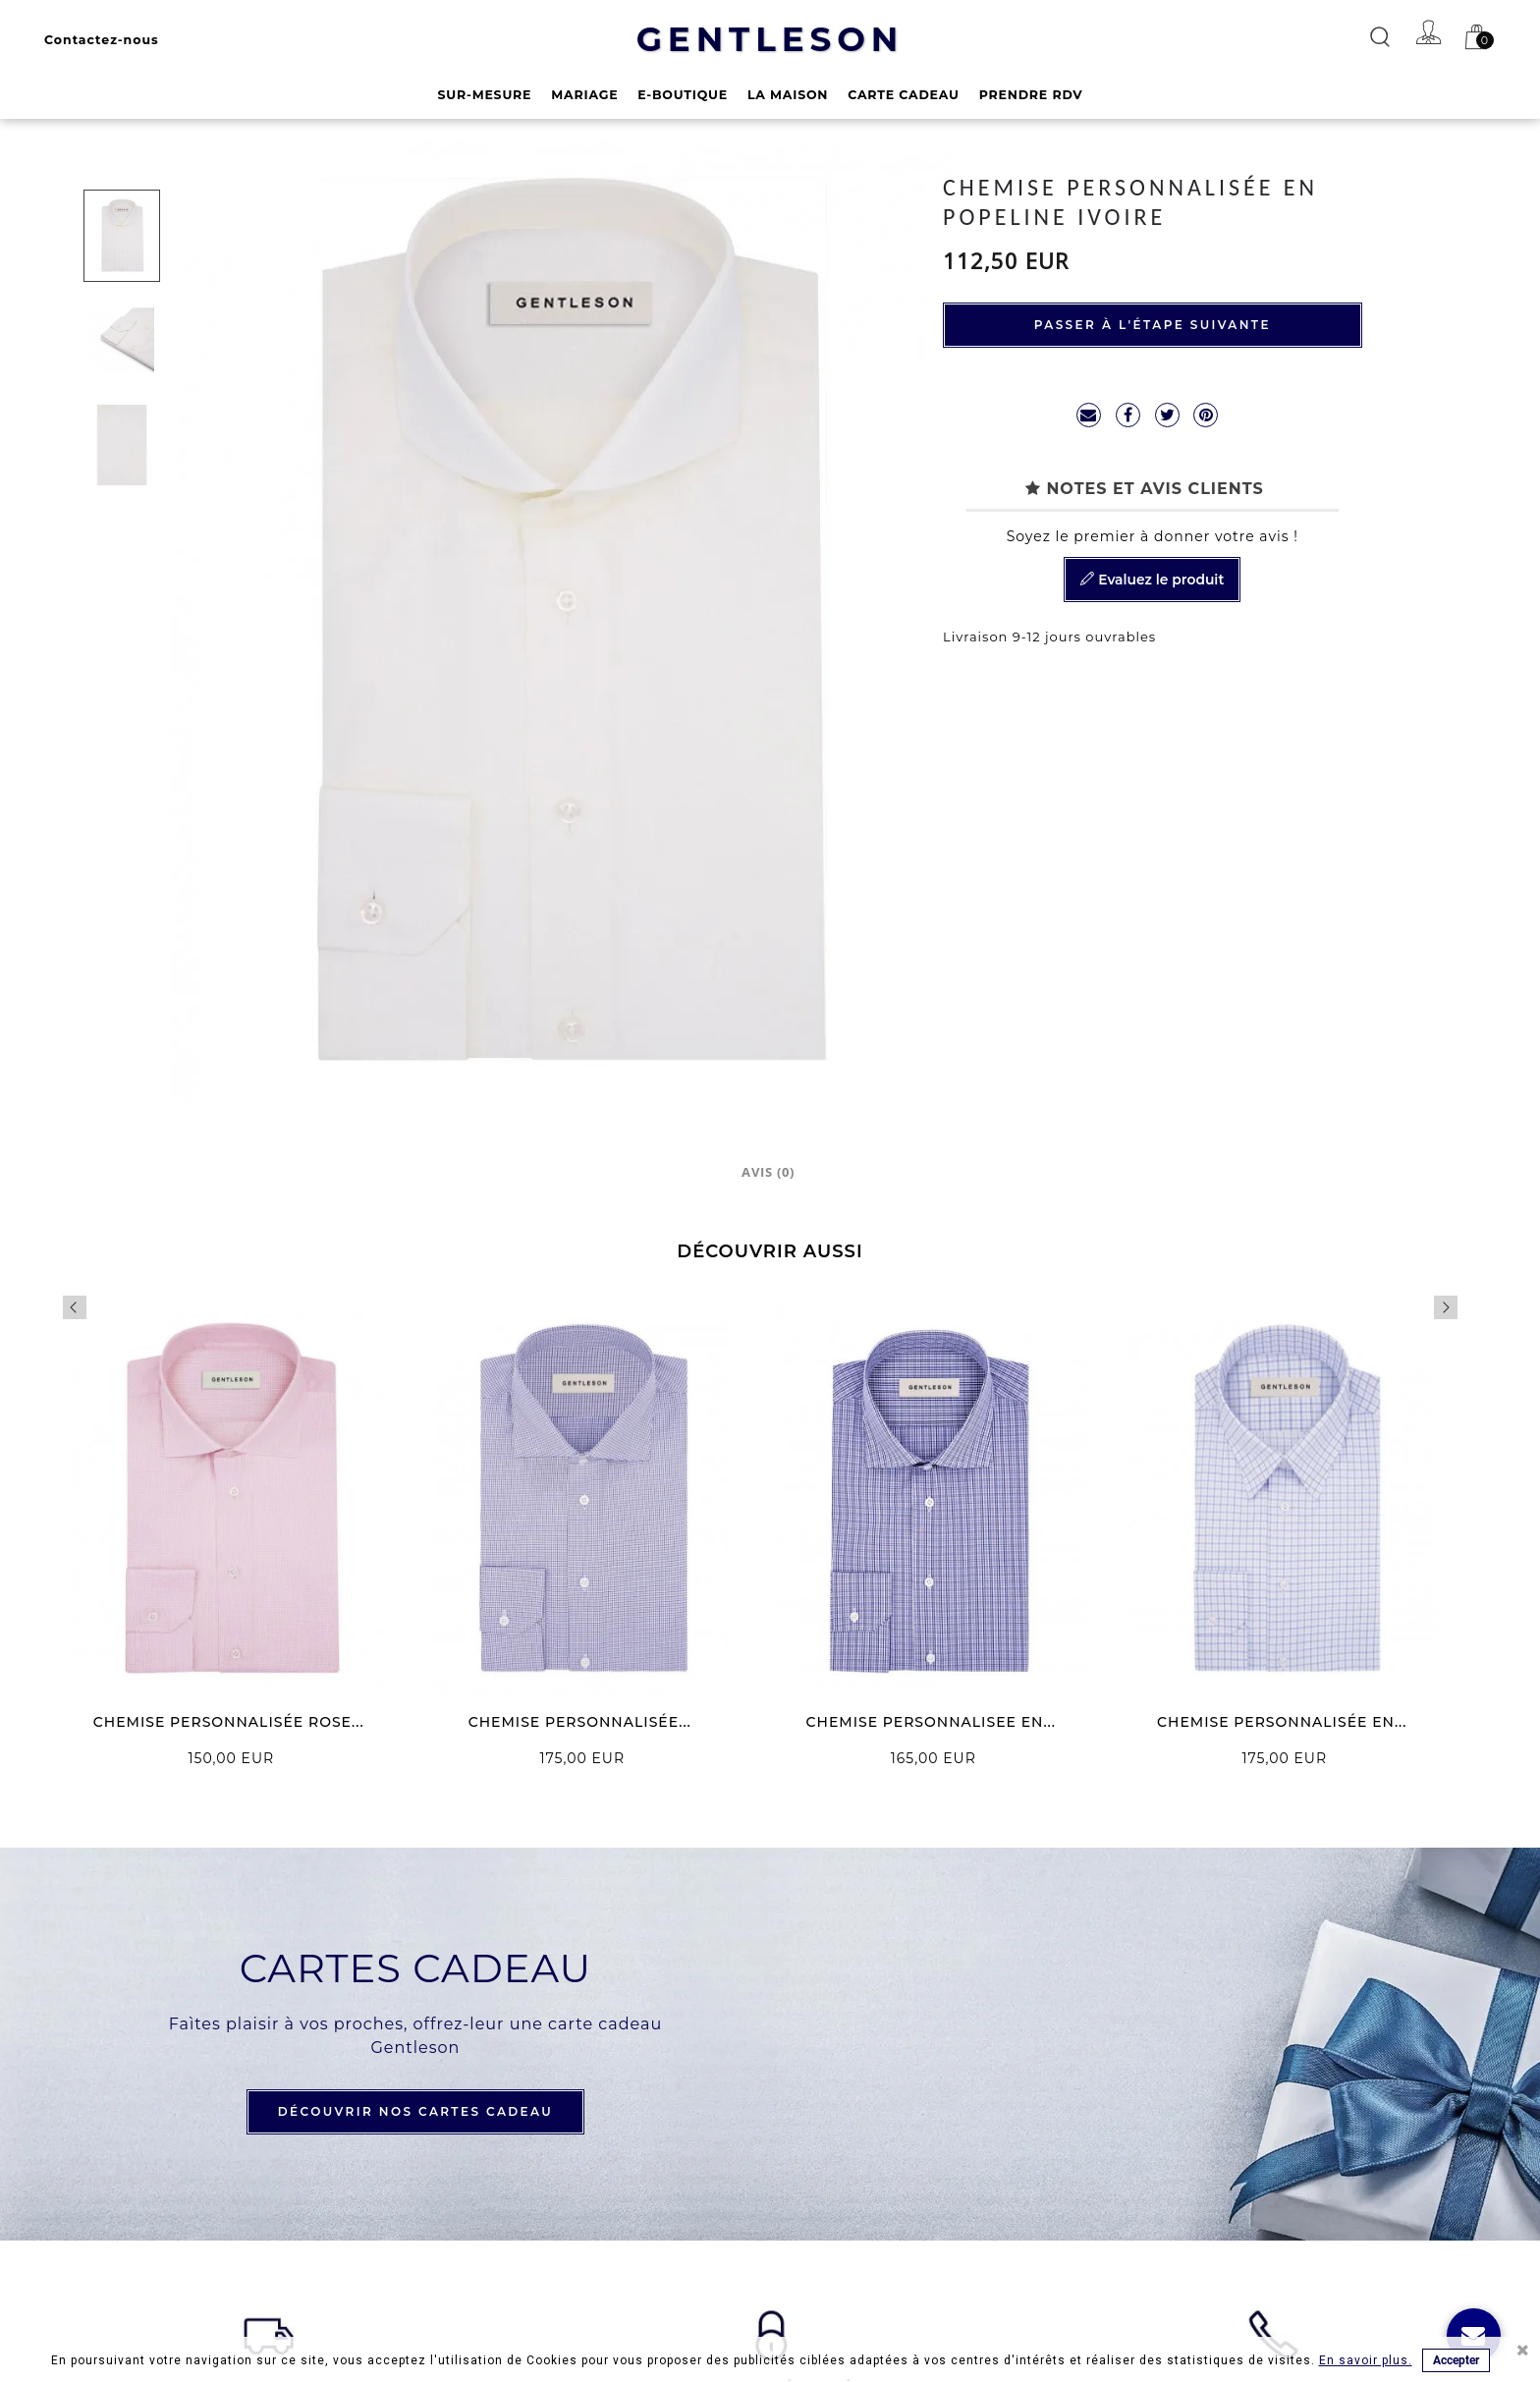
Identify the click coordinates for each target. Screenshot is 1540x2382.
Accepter (1456, 2360)
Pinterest (1205, 415)
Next (1446, 1307)
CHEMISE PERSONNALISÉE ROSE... (228, 1722)
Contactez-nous (101, 39)
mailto (1088, 415)
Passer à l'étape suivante (1152, 324)
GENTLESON (770, 39)
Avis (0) (768, 1172)
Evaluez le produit (1152, 579)
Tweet (1167, 415)
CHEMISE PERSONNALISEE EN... (931, 1722)
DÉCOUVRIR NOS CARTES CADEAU (415, 2111)
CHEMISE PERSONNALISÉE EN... (1281, 1722)
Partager (1128, 415)
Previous (74, 1307)
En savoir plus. (1365, 2360)
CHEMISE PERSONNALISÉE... (579, 1722)
